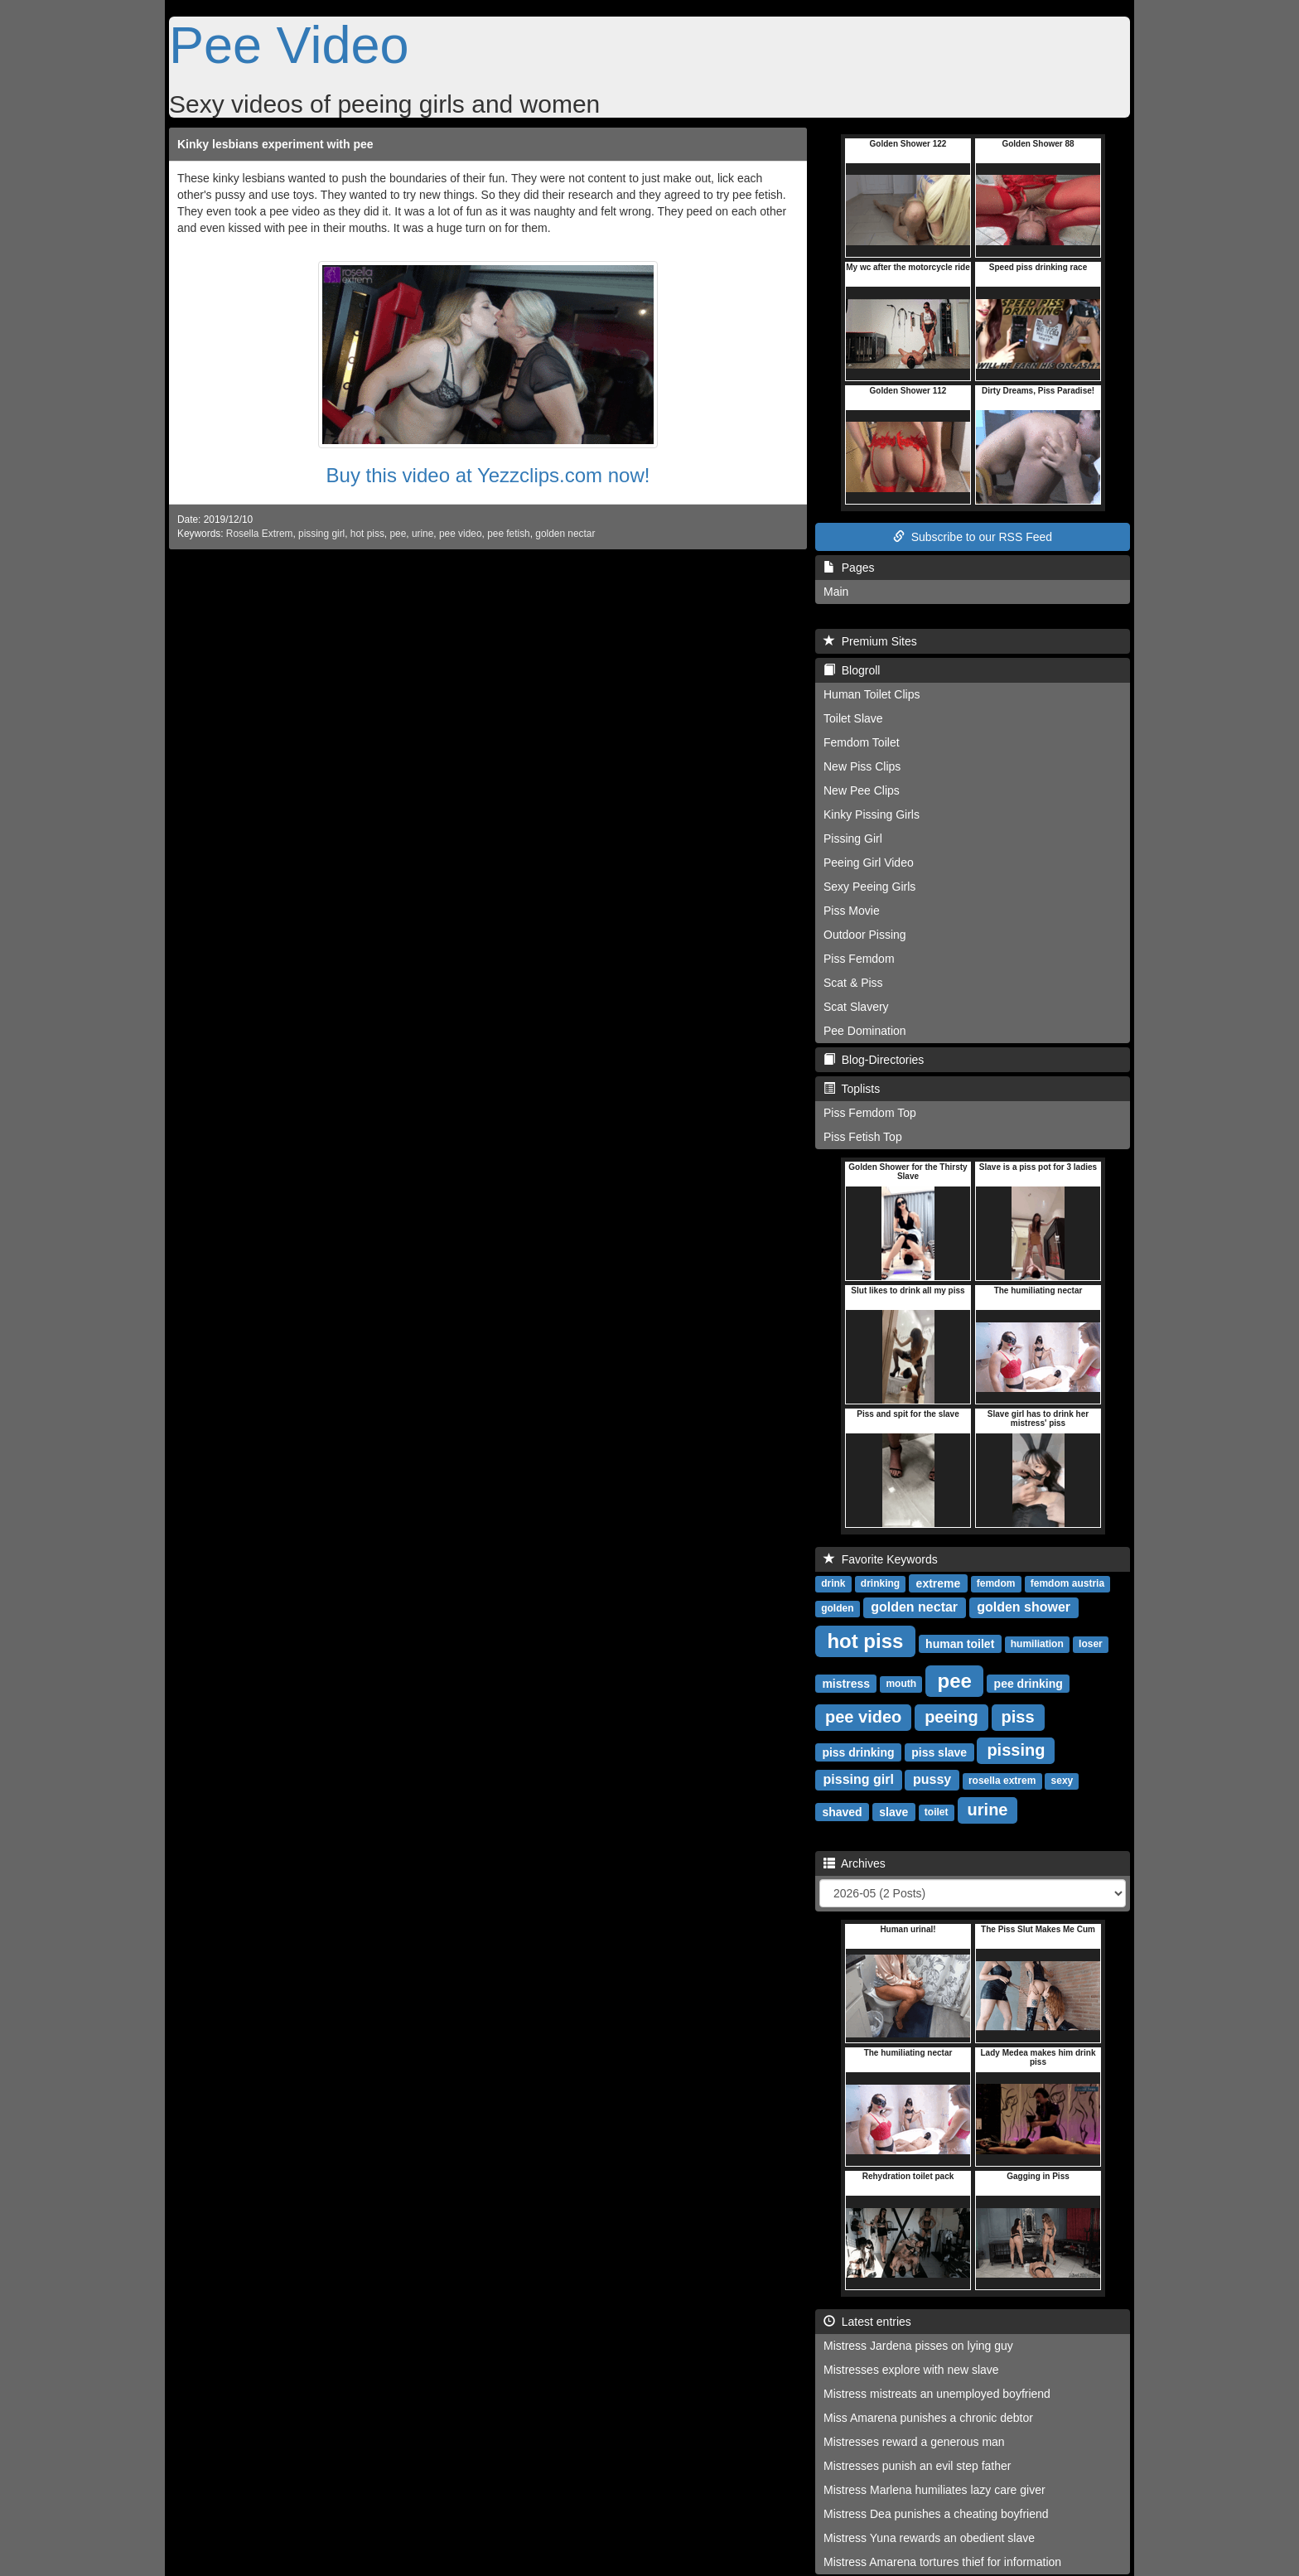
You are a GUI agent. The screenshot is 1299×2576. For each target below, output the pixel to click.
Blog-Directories (873, 1059)
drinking (880, 1583)
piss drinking (858, 1751)
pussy (932, 1779)
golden (837, 1608)
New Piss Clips (862, 766)
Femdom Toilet (861, 742)
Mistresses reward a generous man (914, 2441)
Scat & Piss (853, 982)
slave (893, 1811)
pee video (460, 533)
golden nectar (565, 533)
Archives (854, 1863)
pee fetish (508, 533)
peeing (951, 1717)
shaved (842, 1811)
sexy (1062, 1780)
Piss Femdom (859, 958)
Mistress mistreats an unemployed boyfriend (936, 2393)
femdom (996, 1583)
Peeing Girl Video (868, 862)
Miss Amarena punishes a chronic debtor (928, 2417)
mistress (846, 1682)
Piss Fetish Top (862, 1136)
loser (1091, 1644)
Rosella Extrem (259, 533)
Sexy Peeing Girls (869, 886)
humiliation (1037, 1644)
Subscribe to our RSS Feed (972, 537)
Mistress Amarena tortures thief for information (942, 2562)
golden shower (1023, 1607)
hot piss (367, 533)
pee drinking (1028, 1682)
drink (833, 1583)
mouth (901, 1683)
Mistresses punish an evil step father (917, 2465)
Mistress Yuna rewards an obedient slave (929, 2538)
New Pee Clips (861, 790)
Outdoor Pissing (864, 934)
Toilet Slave (853, 718)
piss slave (939, 1751)
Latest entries (867, 2321)
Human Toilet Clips (871, 694)
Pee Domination (864, 1030)
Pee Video (289, 45)
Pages (848, 567)
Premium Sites (870, 641)
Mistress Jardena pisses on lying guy (918, 2345)
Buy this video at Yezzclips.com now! (488, 475)
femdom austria (1067, 1583)
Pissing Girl (852, 838)
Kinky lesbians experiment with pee (275, 144)
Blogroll (851, 670)
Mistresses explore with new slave (911, 2369)
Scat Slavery (856, 1006)
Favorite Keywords (880, 1559)
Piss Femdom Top (869, 1112)
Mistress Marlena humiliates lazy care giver (934, 2489)
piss (1018, 1717)
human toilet (959, 1643)
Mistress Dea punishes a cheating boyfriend (936, 2513)
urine (422, 533)
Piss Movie (851, 910)
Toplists (851, 1088)
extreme (938, 1582)
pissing (1016, 1750)
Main (835, 591)
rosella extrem (1002, 1780)
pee (397, 533)
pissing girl (321, 533)
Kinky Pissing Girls (871, 814)
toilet (937, 1812)
